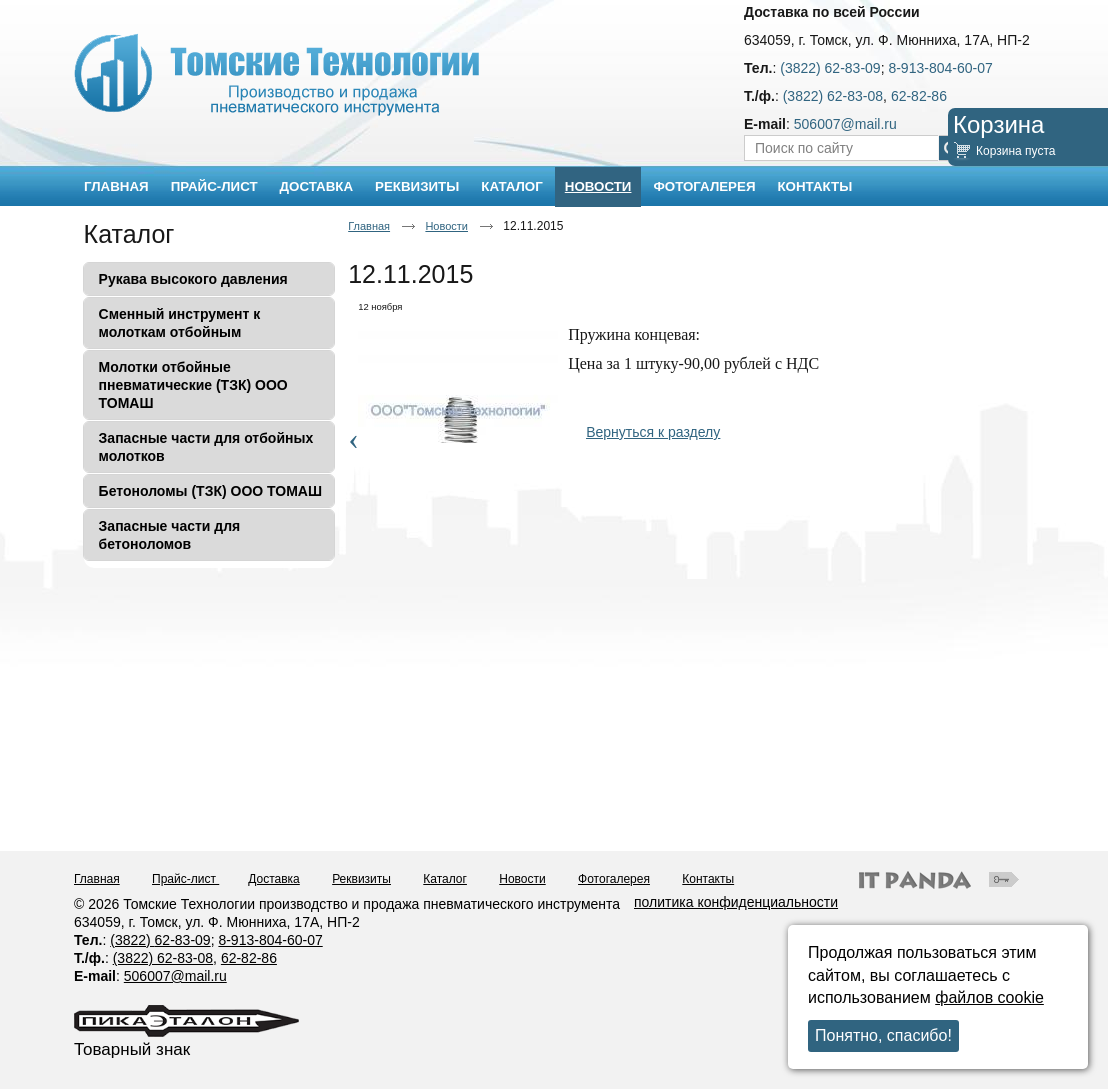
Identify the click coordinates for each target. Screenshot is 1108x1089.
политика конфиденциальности (736, 902)
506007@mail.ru (845, 124)
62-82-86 (919, 96)
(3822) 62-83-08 (833, 96)
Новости (598, 186)
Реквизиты (361, 879)
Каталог (129, 234)
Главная (369, 226)
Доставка (274, 879)
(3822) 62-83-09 (830, 68)
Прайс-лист (185, 879)
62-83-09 (183, 940)
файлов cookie (989, 997)
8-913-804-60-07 (940, 68)
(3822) (132, 940)
